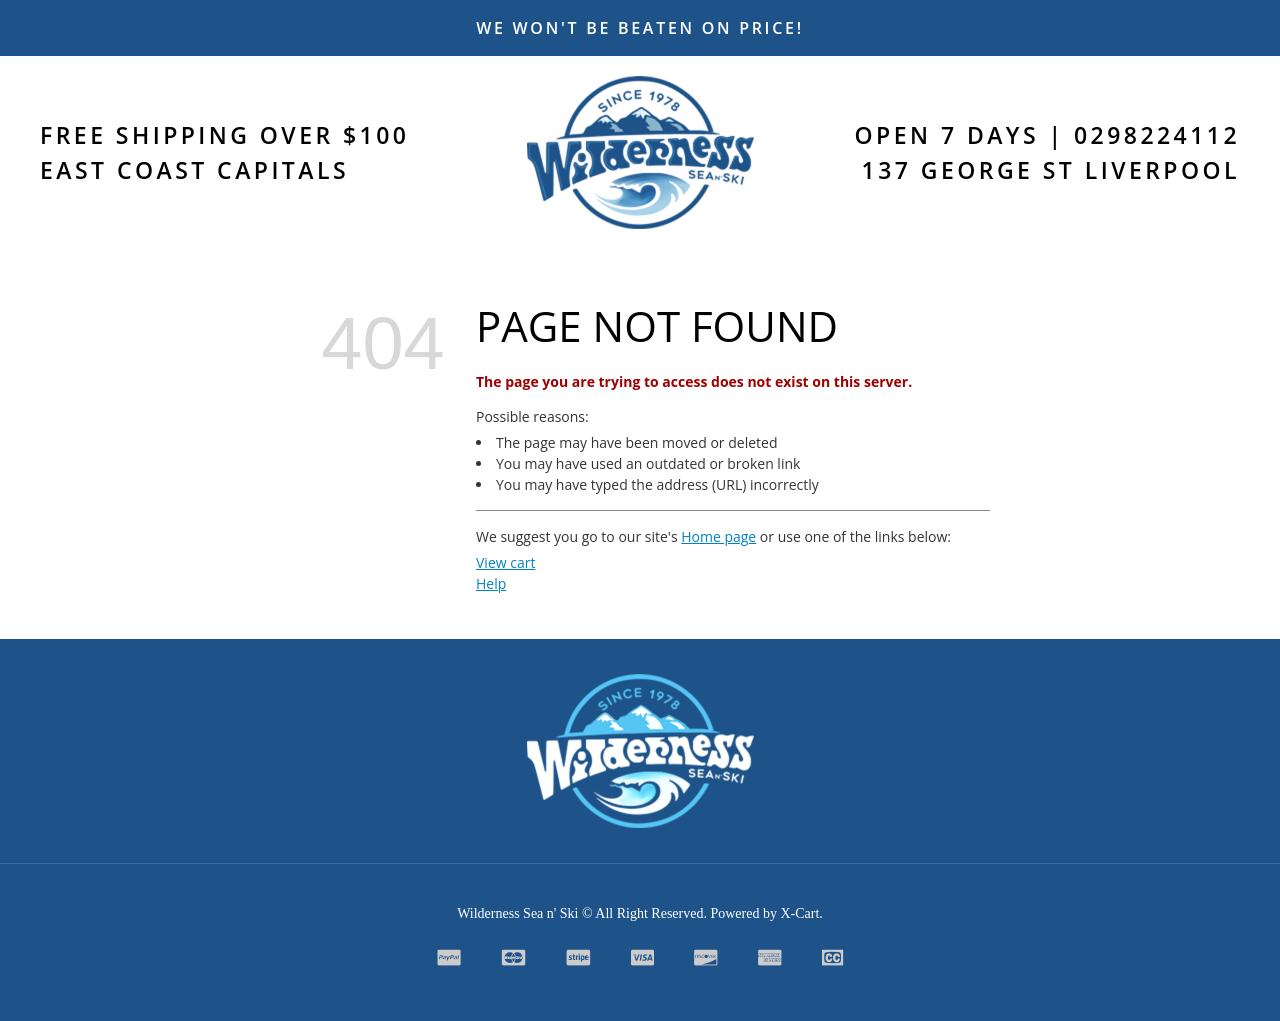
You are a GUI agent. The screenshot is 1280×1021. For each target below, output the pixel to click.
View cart (505, 562)
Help (491, 583)
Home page (718, 536)
